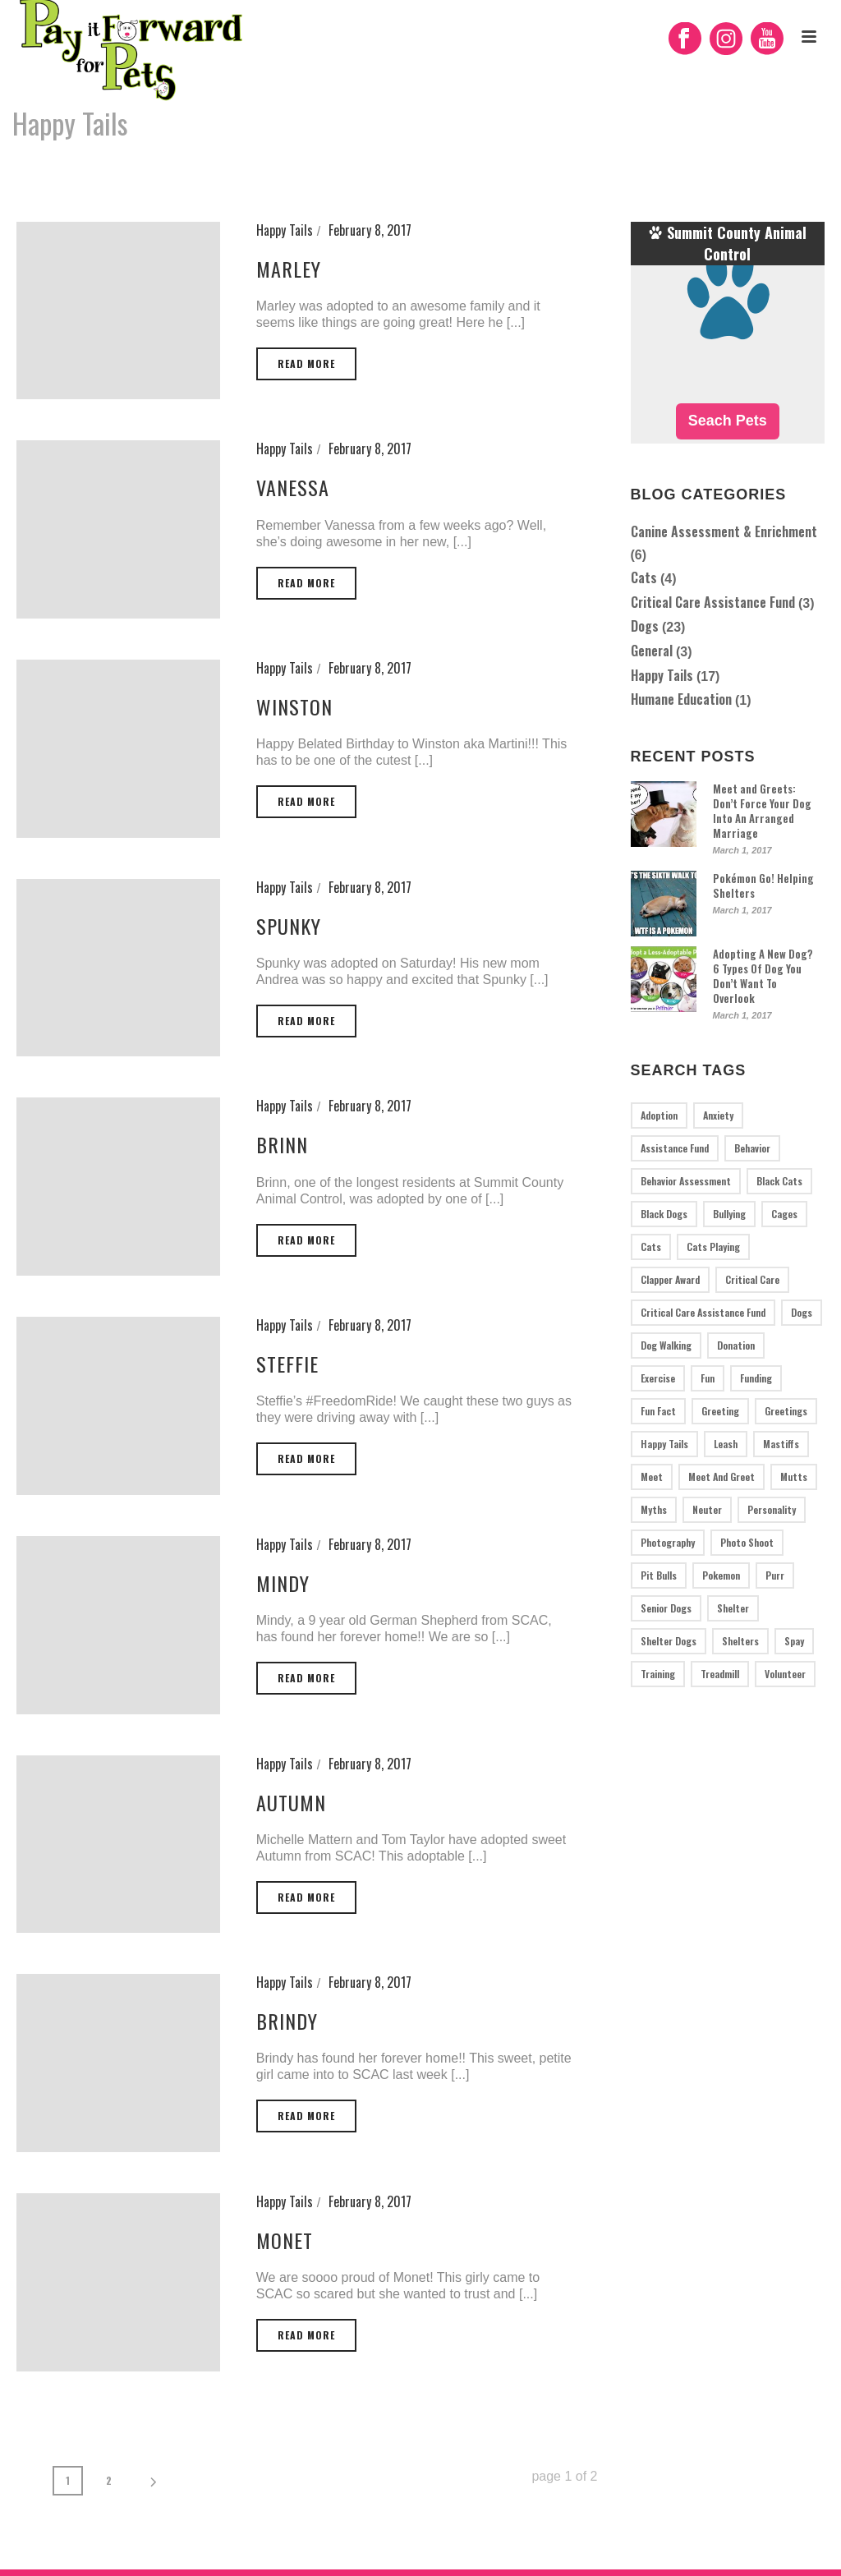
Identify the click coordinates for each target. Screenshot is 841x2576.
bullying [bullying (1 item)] (729, 1214)
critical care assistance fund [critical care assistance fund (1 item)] (703, 1312)
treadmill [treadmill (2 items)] (720, 1674)
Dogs (645, 626)
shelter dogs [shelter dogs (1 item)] (668, 1641)
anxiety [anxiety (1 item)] (718, 1115)
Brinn (282, 1144)
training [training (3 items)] (658, 1674)
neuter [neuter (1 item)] (707, 1509)
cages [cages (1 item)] (784, 1214)
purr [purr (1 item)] (774, 1575)
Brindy (287, 2021)
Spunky (288, 926)
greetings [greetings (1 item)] (786, 1411)
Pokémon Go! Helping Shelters (763, 885)
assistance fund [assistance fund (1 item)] (675, 1148)
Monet (284, 2240)
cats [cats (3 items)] (651, 1247)
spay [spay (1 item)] (794, 1641)
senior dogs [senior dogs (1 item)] (666, 1608)
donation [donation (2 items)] (736, 1345)
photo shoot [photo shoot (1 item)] (747, 1542)
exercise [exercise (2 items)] (658, 1378)
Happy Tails (785, 165)
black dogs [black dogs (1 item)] (664, 1214)
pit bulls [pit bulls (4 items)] (659, 1575)
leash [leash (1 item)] (726, 1444)
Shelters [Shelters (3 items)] (740, 1641)
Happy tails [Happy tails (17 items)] (664, 1444)
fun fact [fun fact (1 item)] (658, 1411)
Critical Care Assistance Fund (713, 602)
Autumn (291, 1802)
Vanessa (292, 487)
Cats (644, 577)
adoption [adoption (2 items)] (659, 1115)
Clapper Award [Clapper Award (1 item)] (670, 1279)
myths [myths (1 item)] (654, 1509)
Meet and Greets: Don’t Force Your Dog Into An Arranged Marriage (762, 810)
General (652, 650)
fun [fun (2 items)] (708, 1378)
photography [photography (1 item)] (668, 1542)
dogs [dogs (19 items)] (801, 1312)
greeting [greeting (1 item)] (720, 1411)
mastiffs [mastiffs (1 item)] (781, 1444)
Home (734, 165)
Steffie (287, 1363)
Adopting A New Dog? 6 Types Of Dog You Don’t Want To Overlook (763, 975)
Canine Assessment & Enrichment (724, 531)
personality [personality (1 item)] (771, 1509)
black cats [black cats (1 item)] (779, 1181)
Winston (294, 706)
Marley (288, 268)
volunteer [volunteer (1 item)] (785, 1674)
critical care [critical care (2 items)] (752, 1279)
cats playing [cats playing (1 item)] (713, 1247)
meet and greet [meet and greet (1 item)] (721, 1477)
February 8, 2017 (370, 230)
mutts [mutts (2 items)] (793, 1477)
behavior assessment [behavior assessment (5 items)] (686, 1181)
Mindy (283, 1583)
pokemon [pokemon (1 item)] (721, 1575)
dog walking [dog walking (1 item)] (666, 1345)
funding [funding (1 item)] (756, 1378)
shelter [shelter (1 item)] (733, 1608)
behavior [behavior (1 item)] (752, 1148)
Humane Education (681, 699)
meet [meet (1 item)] (652, 1477)
